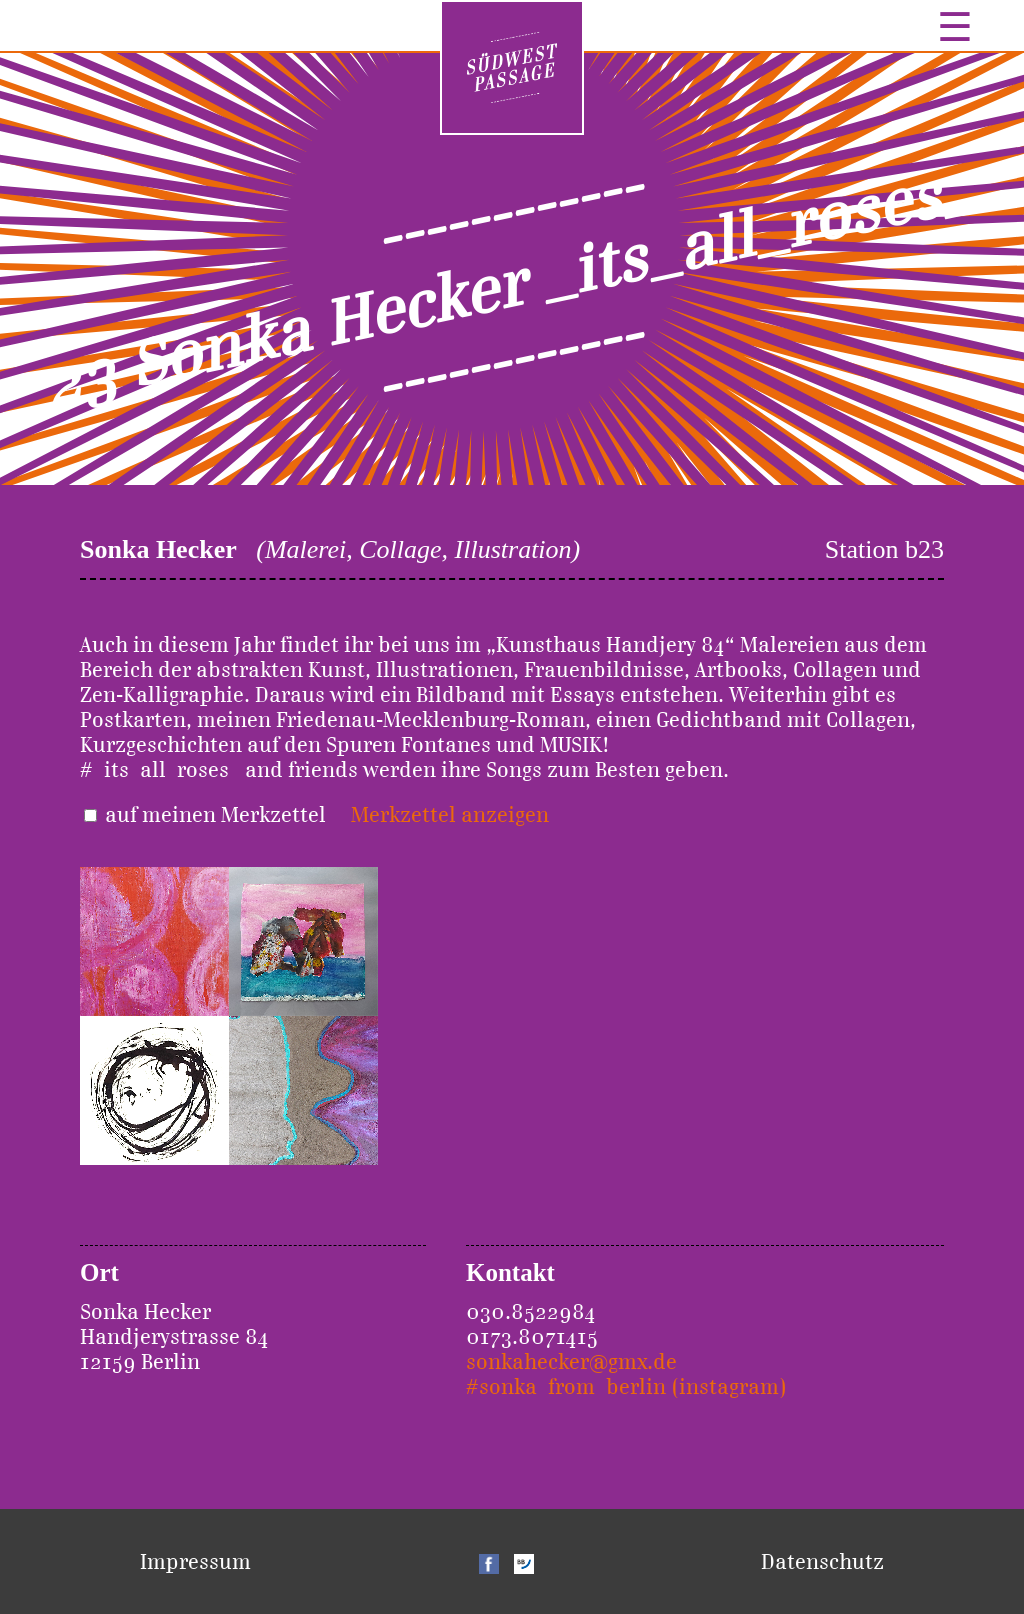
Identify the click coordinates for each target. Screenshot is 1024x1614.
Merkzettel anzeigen (450, 814)
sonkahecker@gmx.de (571, 1361)
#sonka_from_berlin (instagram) (626, 1386)
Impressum (195, 1561)
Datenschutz (822, 1561)
